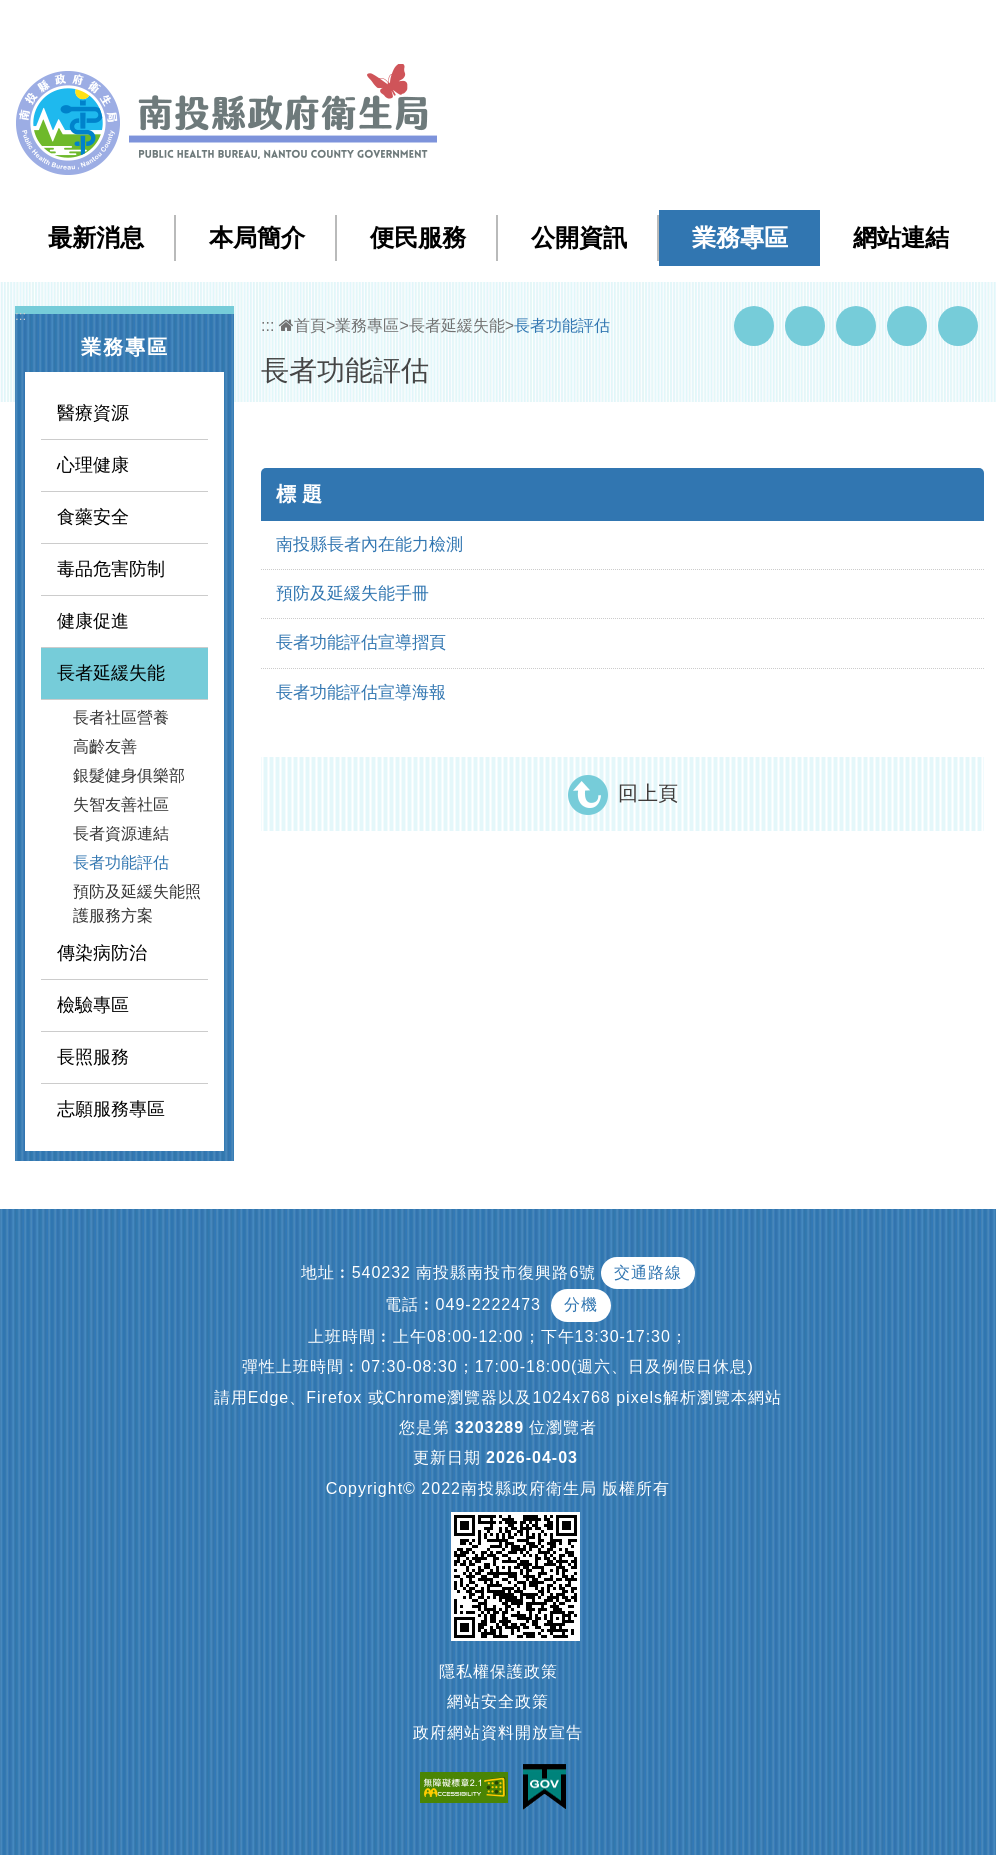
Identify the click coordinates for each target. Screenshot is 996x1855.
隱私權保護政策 (498, 1671)
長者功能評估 (121, 862)
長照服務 (93, 1057)
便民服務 (418, 237)
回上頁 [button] (648, 793)
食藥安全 (93, 517)
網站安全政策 (498, 1701)
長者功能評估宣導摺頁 (361, 642)
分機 (581, 1304)
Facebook (754, 326)
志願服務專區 (111, 1109)
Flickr (907, 326)
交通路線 (648, 1272)
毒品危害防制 (111, 569)
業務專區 (740, 237)
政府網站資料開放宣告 (498, 1732)
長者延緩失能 (111, 673)
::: (578, 29)
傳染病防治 (102, 953)
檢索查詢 (700, 28)
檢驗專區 (93, 1005)
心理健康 (93, 465)
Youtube (805, 326)
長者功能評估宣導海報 (361, 692)
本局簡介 (257, 237)
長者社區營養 (121, 717)
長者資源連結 (121, 833)
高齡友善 (105, 746)
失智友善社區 (121, 804)
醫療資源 (93, 413)
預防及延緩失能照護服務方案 (137, 903)
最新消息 (96, 237)
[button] (901, 29)
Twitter (856, 326)
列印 (958, 326)
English (847, 28)
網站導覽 (620, 28)
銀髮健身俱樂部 (129, 775)
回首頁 (777, 28)
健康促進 (93, 621)
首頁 (302, 325)
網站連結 (901, 237)
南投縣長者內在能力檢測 (369, 544)
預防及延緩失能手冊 (352, 593)
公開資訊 (579, 237)
